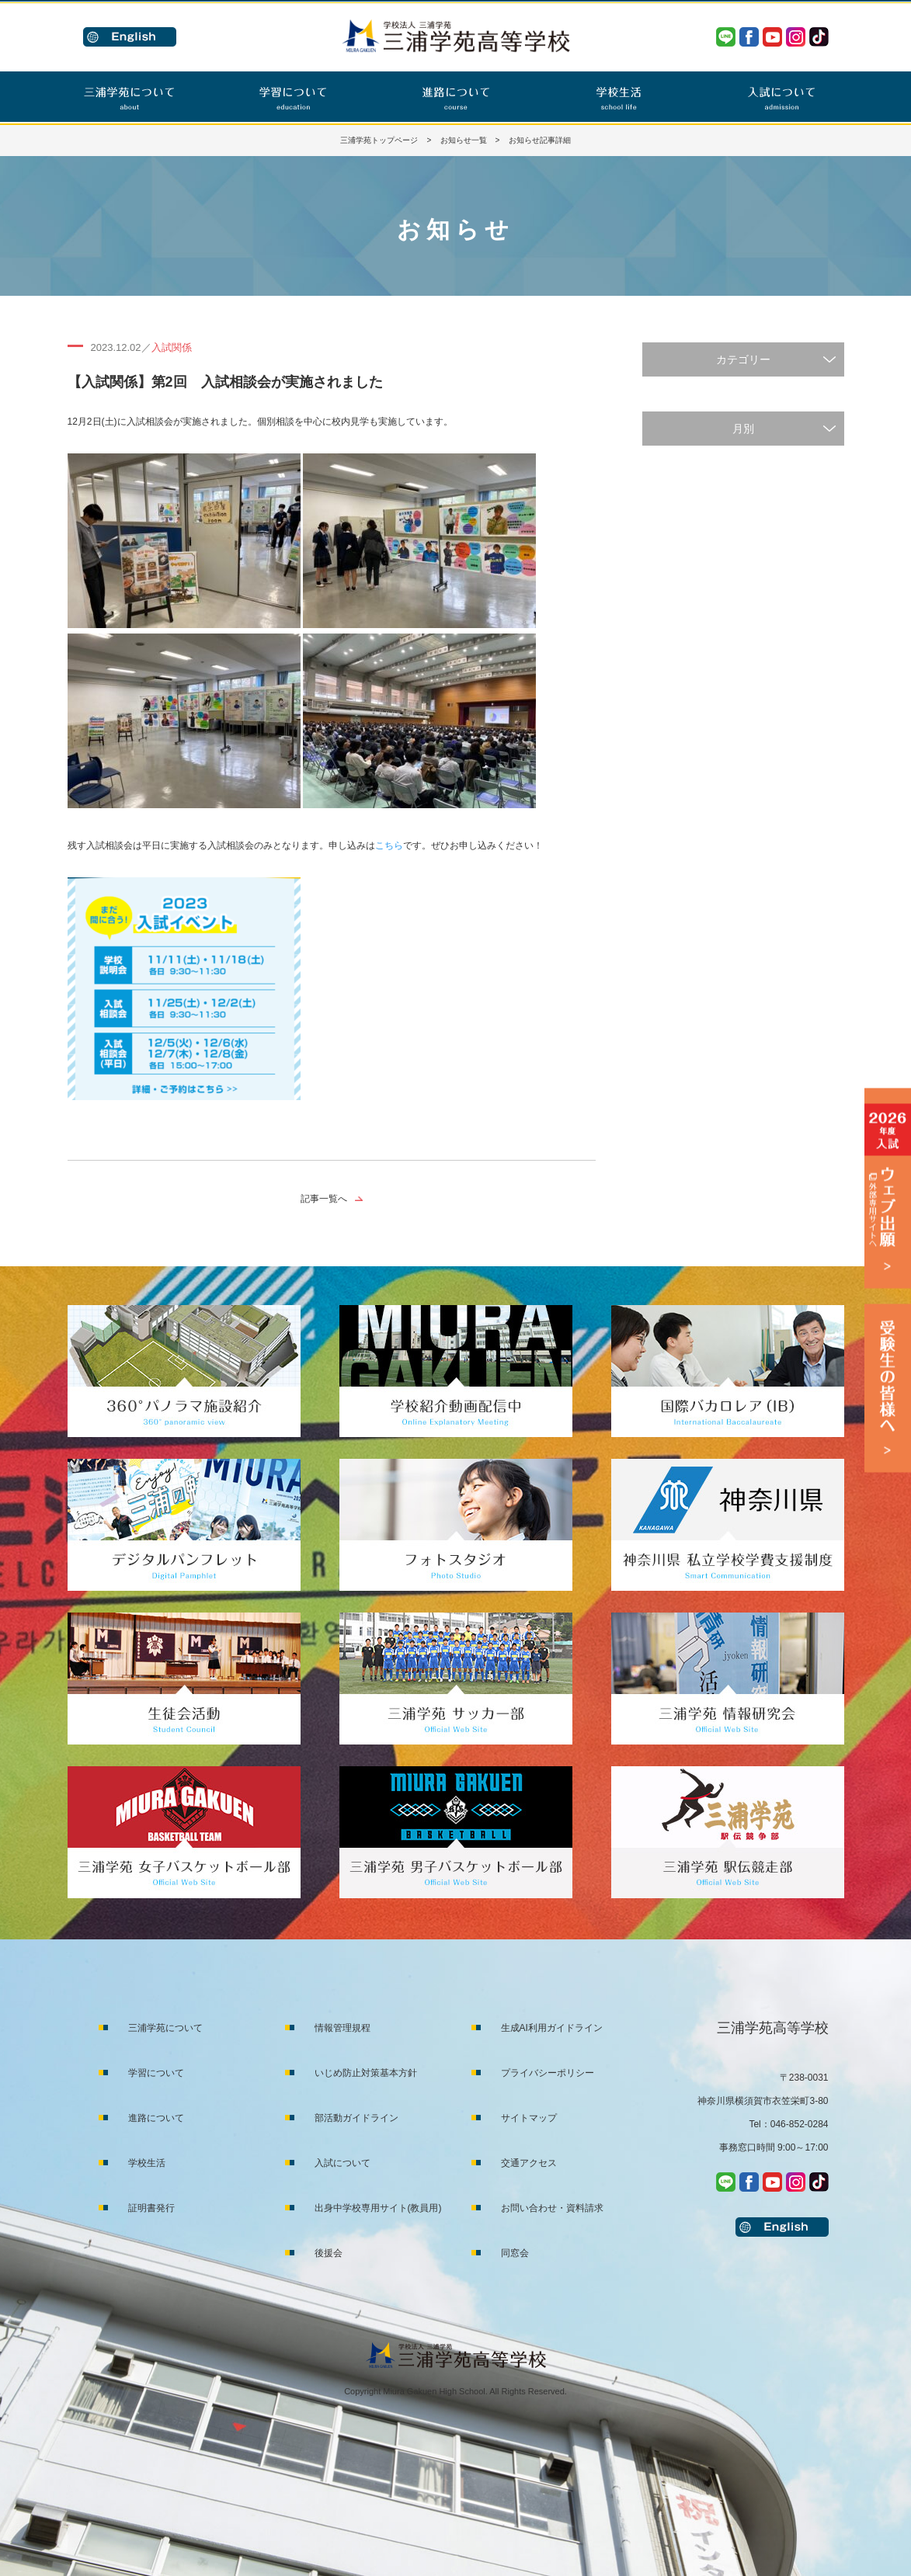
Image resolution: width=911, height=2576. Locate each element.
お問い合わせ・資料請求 (552, 2208)
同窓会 (515, 2253)
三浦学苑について (165, 2027)
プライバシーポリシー (547, 2072)
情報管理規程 (342, 2027)
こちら (389, 845)
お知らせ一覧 (463, 140)
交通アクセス (529, 2163)
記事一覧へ (324, 1198)
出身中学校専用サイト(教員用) (378, 2208)
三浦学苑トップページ (379, 140)
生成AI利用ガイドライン (552, 2027)
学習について (156, 2072)
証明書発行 (151, 2208)
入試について (342, 2163)
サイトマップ (529, 2118)
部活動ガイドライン (356, 2118)
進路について (156, 2118)
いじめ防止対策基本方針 (366, 2072)
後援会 (328, 2253)
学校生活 (146, 2163)
